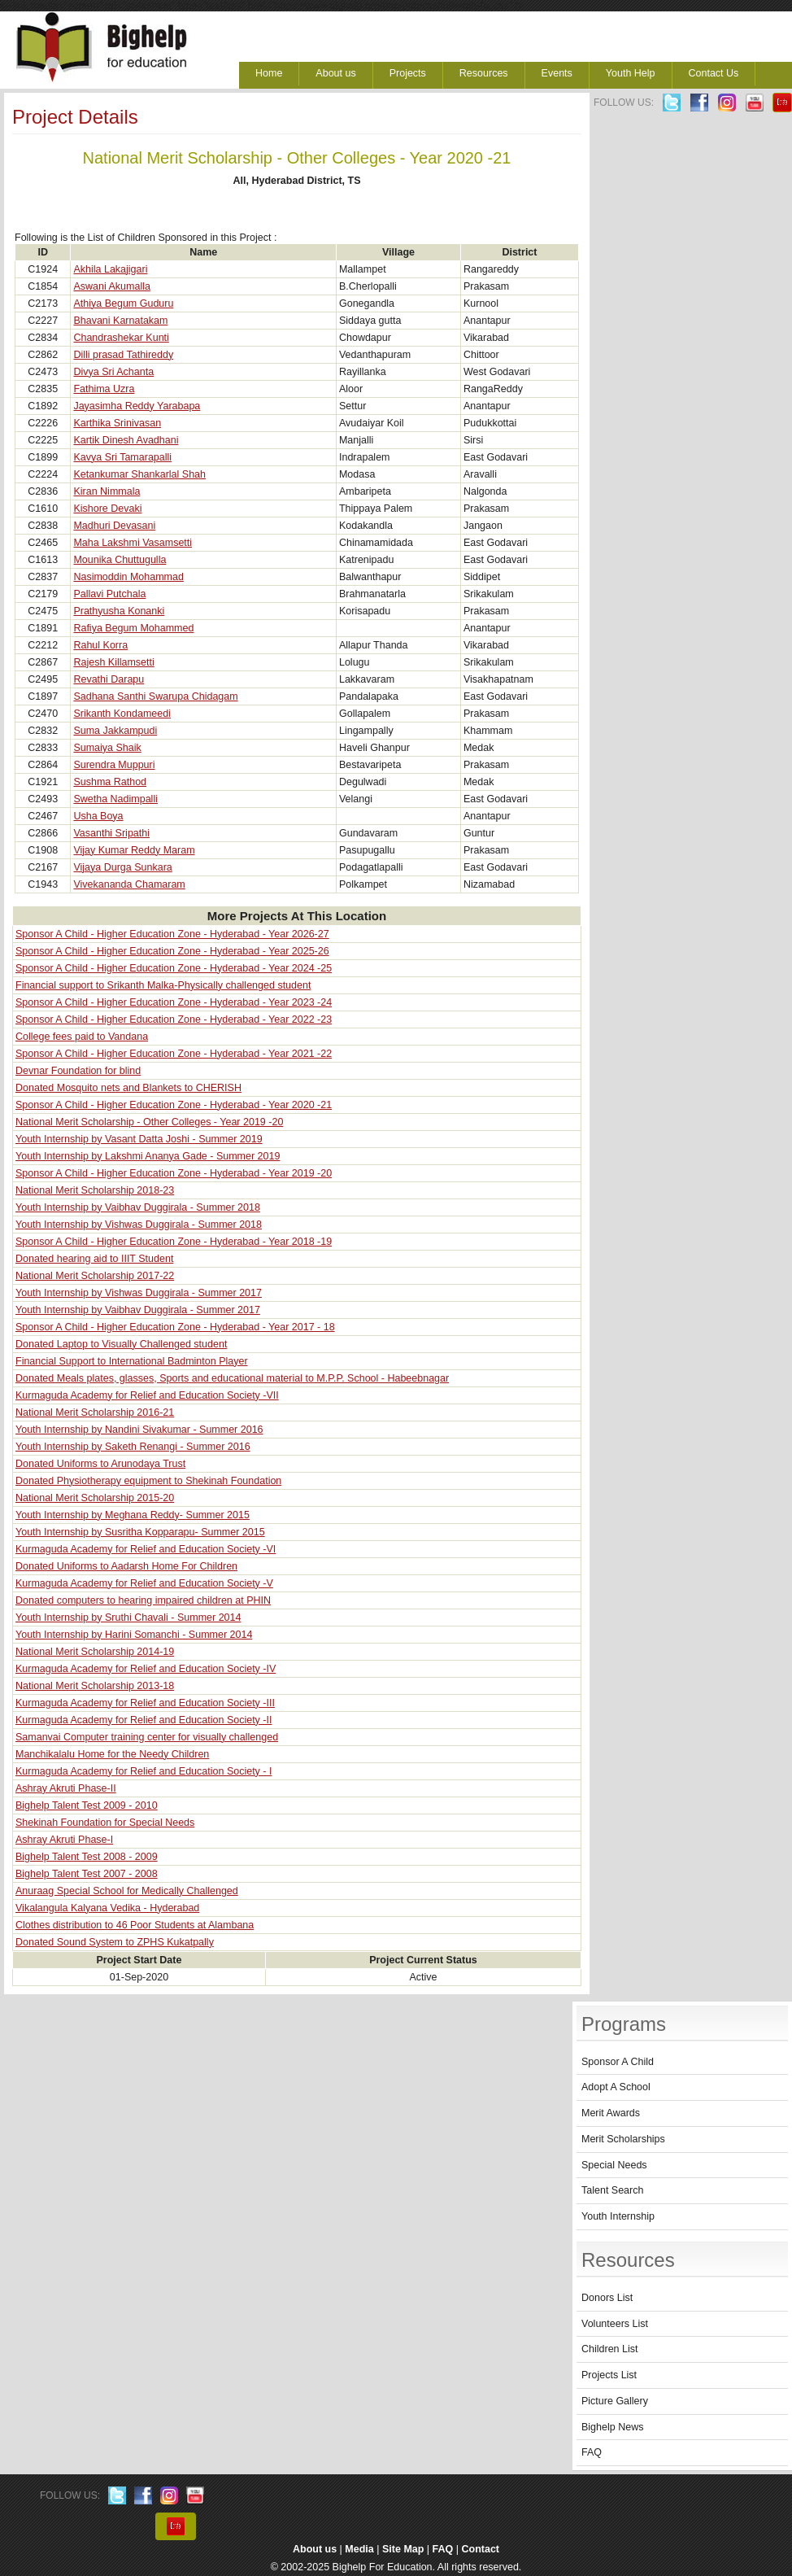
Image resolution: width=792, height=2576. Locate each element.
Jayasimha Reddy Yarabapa (136, 406)
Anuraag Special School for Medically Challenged (126, 1891)
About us (335, 73)
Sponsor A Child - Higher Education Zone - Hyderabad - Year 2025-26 (172, 951)
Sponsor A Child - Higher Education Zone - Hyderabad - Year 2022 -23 (173, 1019)
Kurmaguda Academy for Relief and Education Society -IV (145, 1668)
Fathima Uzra (103, 389)
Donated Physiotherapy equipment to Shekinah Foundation (148, 1481)
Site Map (403, 2549)
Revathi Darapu (108, 679)
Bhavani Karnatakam (120, 320)
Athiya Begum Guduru (123, 303)
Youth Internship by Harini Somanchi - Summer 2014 (133, 1634)
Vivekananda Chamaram (129, 884)
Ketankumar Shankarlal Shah (139, 474)
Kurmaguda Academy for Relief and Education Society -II (143, 1720)
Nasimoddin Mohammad (128, 577)
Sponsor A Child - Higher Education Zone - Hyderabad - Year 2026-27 (172, 934)
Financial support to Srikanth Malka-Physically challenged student (163, 985)
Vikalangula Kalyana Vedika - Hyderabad (107, 1908)
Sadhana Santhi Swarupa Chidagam (155, 696)
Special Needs (614, 2165)
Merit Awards (610, 2113)
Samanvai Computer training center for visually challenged (146, 1737)
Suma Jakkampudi (115, 730)
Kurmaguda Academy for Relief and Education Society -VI (145, 1549)
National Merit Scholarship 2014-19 (94, 1651)
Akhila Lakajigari (110, 269)
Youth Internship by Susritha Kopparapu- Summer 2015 (140, 1532)
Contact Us (714, 73)
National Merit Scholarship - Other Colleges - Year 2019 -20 (149, 1122)
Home (268, 73)
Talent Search (612, 2190)
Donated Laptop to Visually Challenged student (121, 1344)
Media (359, 2549)
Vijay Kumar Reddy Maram (133, 850)
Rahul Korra (100, 645)
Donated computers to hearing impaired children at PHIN (143, 1600)
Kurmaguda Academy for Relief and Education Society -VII (147, 1395)
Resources (483, 73)
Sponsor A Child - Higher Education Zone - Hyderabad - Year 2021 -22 (173, 1053)
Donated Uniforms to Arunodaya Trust (100, 1463)
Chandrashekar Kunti (120, 337)
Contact (481, 2549)
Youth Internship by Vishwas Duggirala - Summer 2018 (138, 1224)
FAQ (591, 2452)
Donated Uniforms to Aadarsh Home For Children (126, 1566)
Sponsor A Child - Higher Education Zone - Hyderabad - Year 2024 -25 (173, 968)
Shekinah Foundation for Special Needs (104, 1822)
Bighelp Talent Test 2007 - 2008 (86, 1874)
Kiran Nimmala (106, 491)
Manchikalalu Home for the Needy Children (112, 1754)
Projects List (609, 2375)
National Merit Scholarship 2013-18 (94, 1686)
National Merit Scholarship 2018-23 (94, 1190)
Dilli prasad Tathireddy (123, 354)
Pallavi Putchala (109, 594)
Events (557, 73)
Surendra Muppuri (113, 765)
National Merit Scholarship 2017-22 (94, 1275)
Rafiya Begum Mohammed (133, 628)
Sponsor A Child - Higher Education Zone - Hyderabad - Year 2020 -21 (173, 1105)
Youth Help (630, 73)
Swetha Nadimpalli (115, 799)
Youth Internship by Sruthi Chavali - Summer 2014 (128, 1617)
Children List (609, 2349)
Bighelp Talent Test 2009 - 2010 (86, 1805)
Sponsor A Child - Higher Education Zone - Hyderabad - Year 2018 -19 (173, 1241)
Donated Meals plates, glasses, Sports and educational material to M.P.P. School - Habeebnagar (232, 1378)
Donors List (607, 2297)
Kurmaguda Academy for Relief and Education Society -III (145, 1703)
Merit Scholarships (623, 2139)
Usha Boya (98, 816)
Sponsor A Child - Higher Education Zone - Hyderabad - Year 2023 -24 (173, 1002)
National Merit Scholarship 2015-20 (94, 1498)
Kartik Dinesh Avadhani (125, 440)
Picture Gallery (614, 2401)
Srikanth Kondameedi (122, 713)
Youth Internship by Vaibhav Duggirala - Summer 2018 (137, 1207)
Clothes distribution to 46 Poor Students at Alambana (134, 1925)
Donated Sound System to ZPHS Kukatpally (114, 1942)
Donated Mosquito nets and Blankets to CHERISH (128, 1088)
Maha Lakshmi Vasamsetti (132, 542)
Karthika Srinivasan (117, 423)
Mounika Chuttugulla (119, 559)
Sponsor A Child (617, 2061)
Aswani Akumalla (111, 286)
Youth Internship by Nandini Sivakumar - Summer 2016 (139, 1429)
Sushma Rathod (109, 782)
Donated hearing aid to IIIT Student (94, 1258)
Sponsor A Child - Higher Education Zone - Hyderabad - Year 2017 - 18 (175, 1327)
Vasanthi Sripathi (111, 833)
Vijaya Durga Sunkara (122, 867)
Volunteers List (614, 2323)
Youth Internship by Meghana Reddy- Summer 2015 (132, 1515)
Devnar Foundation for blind (78, 1070)
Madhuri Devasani (114, 525)
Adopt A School (616, 2087)
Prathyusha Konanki (118, 611)
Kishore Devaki (107, 508)
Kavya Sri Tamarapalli (122, 457)
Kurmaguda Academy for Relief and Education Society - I (143, 1771)
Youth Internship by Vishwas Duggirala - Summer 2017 (138, 1293)
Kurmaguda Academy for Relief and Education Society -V (144, 1583)
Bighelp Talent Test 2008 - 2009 (86, 1856)
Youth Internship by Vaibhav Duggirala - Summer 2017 (137, 1310)
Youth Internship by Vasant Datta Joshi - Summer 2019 (139, 1139)
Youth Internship (618, 2216)
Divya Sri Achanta (113, 372)
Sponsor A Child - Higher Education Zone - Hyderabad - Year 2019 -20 (173, 1173)
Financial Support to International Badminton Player (131, 1361)
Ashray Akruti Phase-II (65, 1788)
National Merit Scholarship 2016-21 (94, 1412)
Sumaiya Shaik (107, 747)
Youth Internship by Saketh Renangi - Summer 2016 (132, 1446)
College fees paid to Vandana (81, 1036)
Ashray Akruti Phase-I (64, 1839)
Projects (407, 73)
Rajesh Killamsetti (113, 662)
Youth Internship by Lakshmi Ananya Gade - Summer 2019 (147, 1156)
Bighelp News (612, 2427)
